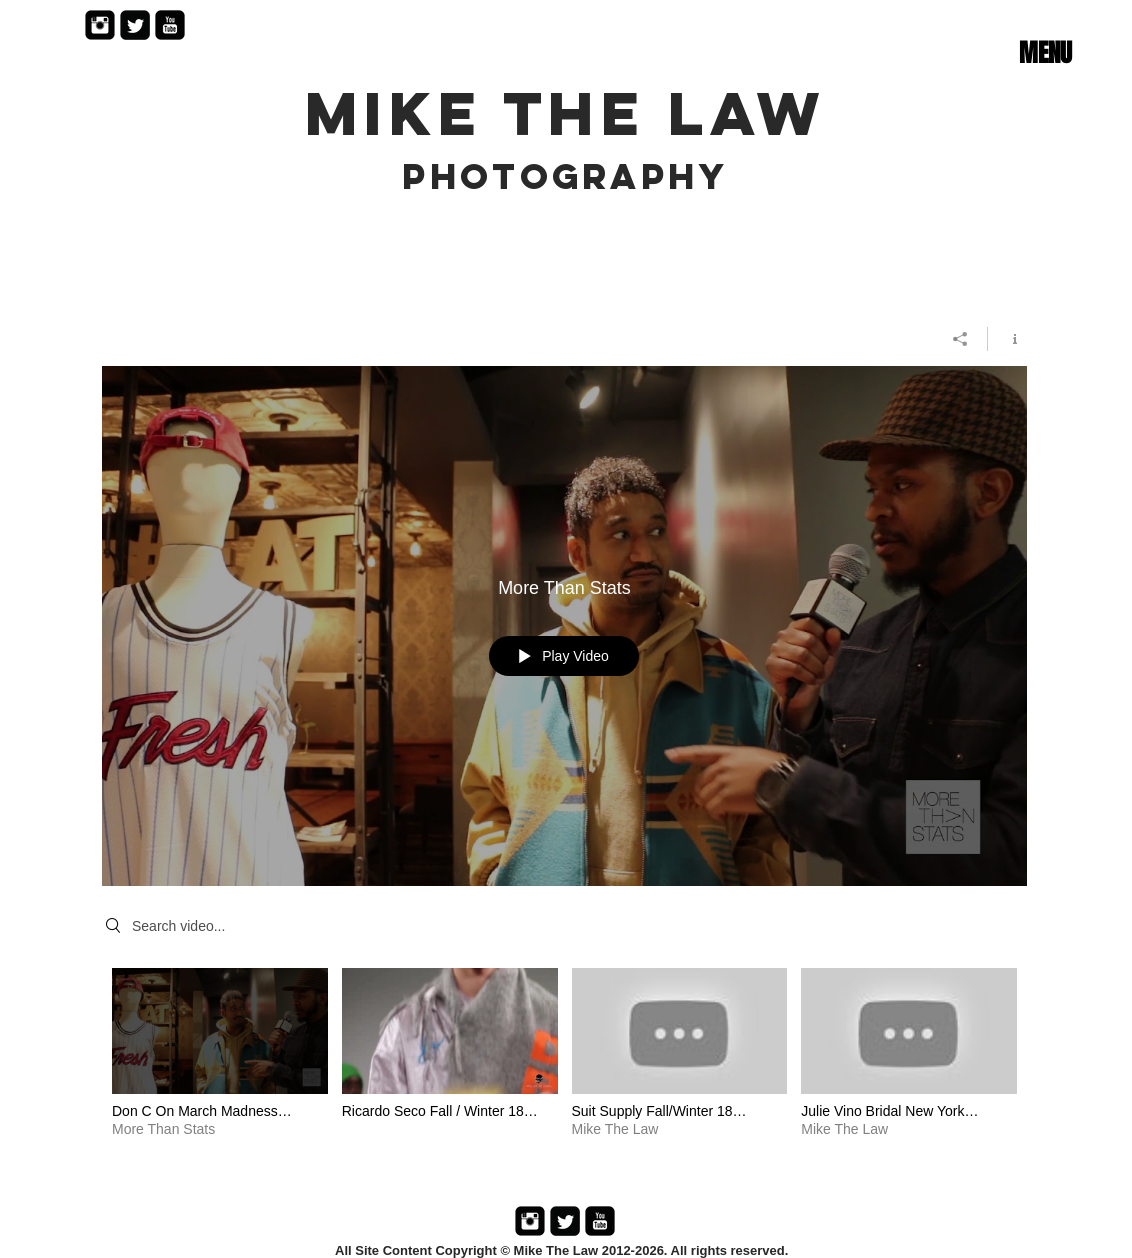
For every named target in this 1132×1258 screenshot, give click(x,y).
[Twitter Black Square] (135, 25)
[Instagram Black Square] (100, 25)
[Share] (960, 339)
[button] (1045, 53)
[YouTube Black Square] (170, 25)
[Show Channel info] (1007, 339)
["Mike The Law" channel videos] (564, 1067)
